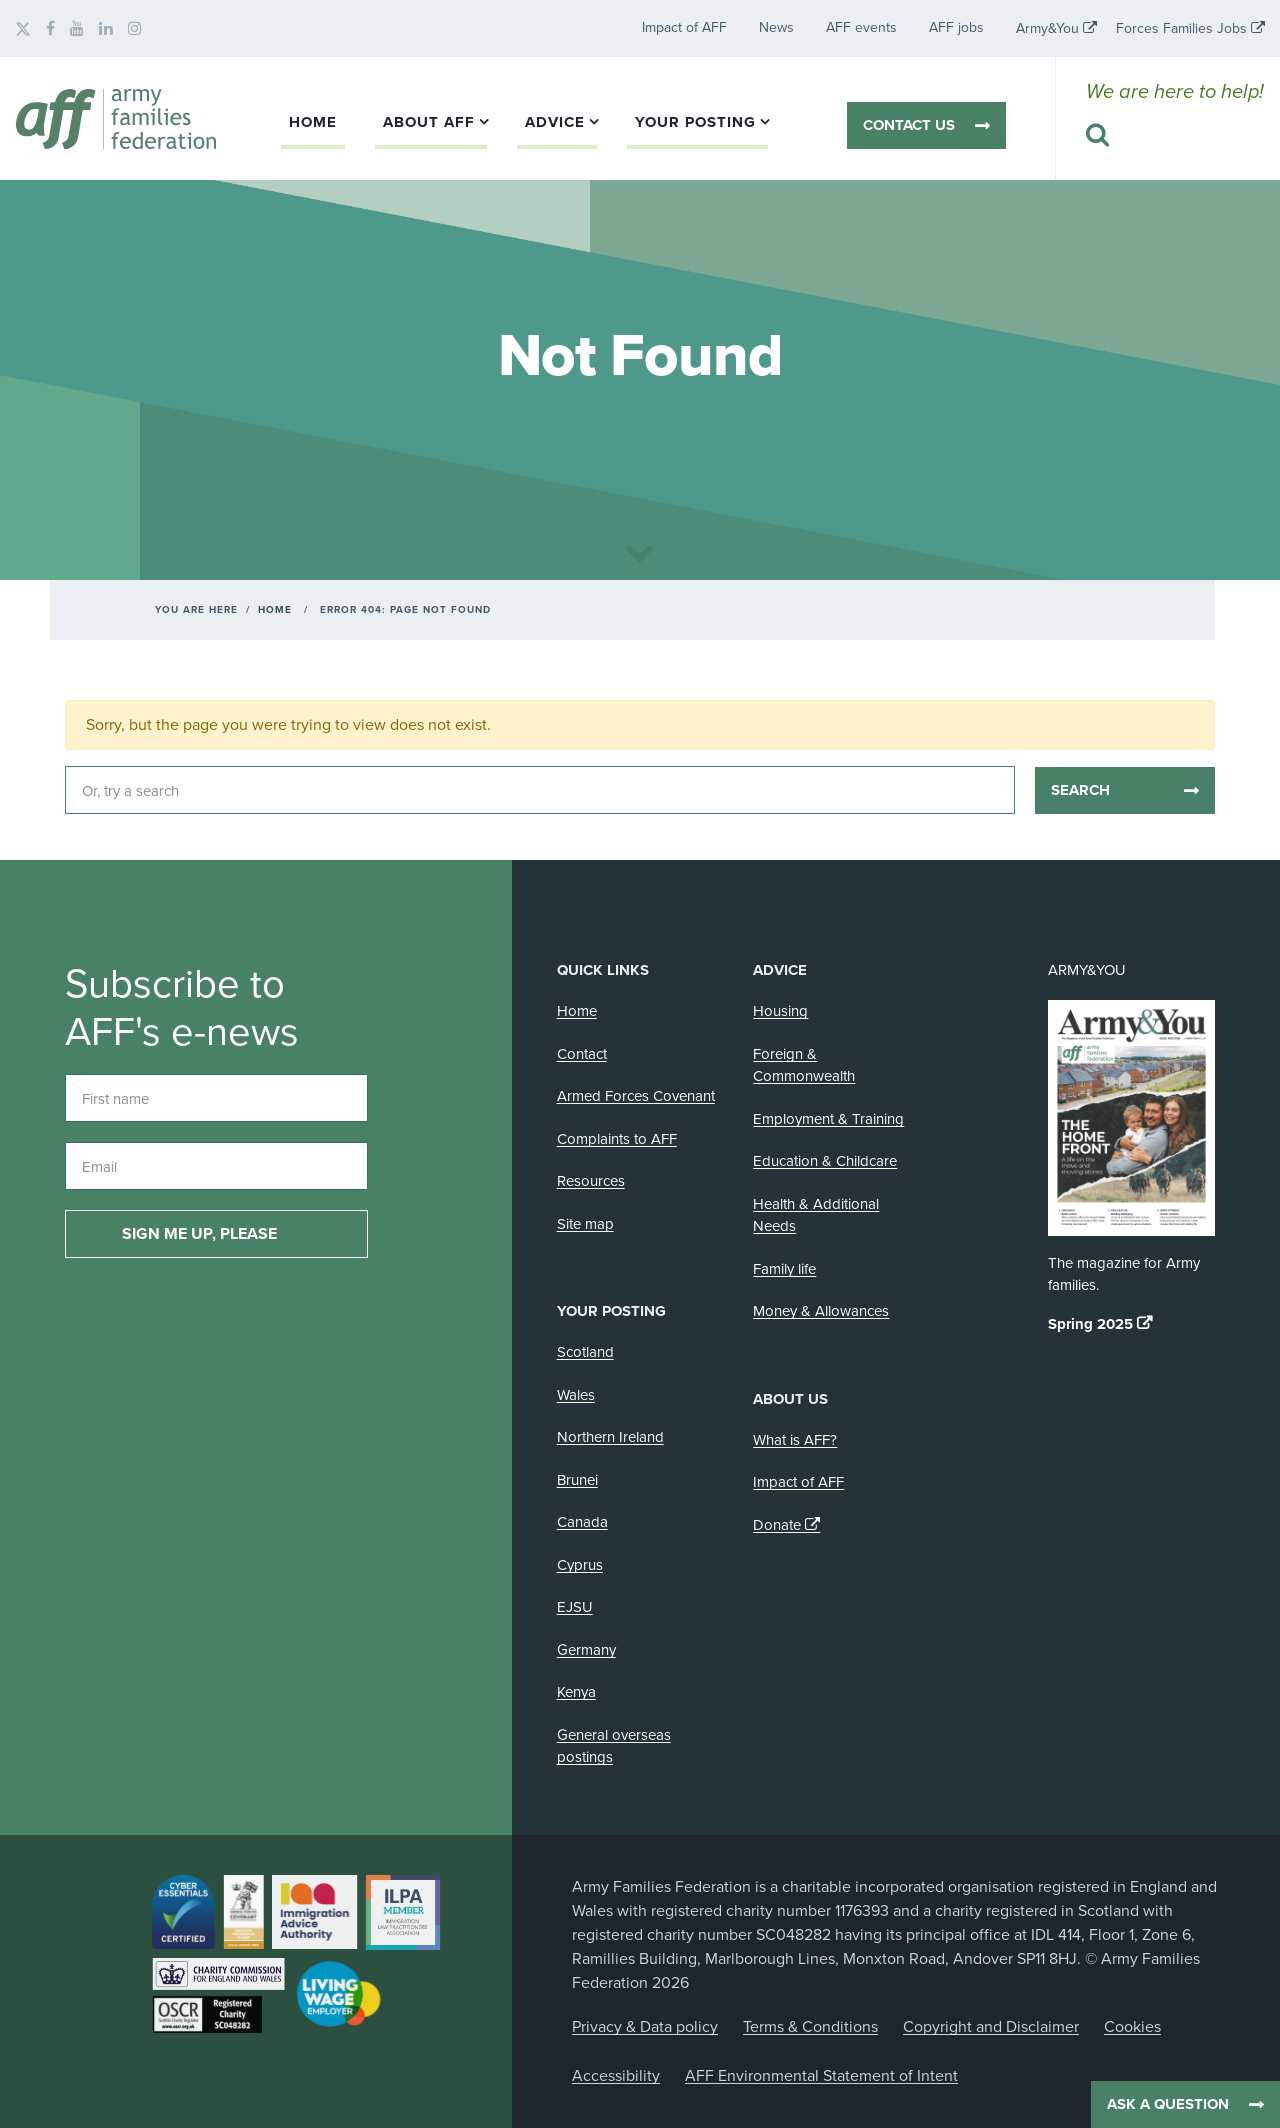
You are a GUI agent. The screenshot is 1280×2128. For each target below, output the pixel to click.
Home (313, 122)
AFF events (861, 27)
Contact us (909, 125)
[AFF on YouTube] (77, 29)
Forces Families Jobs (1181, 28)
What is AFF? (795, 1440)
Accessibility (616, 2076)
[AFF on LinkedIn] (106, 29)
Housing (780, 1011)
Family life (784, 1269)
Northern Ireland (610, 1437)
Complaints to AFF (617, 1139)
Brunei (577, 1480)
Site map (585, 1224)
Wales (576, 1395)
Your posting (695, 122)
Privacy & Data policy (645, 2027)
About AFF (429, 122)
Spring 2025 (1090, 1324)
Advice (555, 122)
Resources (591, 1181)
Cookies (1132, 2027)
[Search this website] (1175, 136)
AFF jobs (956, 27)
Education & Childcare (825, 1161)
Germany (586, 1650)
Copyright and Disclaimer (991, 2027)
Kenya (576, 1692)
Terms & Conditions (810, 2027)
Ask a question (1168, 2104)
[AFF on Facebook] (50, 29)
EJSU (575, 1607)
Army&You (1047, 28)
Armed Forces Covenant (636, 1096)
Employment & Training (828, 1119)
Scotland (585, 1352)
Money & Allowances (821, 1311)
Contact (582, 1054)
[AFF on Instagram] (135, 29)
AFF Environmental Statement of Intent (821, 2076)
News (776, 27)
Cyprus (580, 1565)
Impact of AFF (684, 27)
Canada (582, 1522)
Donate (777, 1525)
